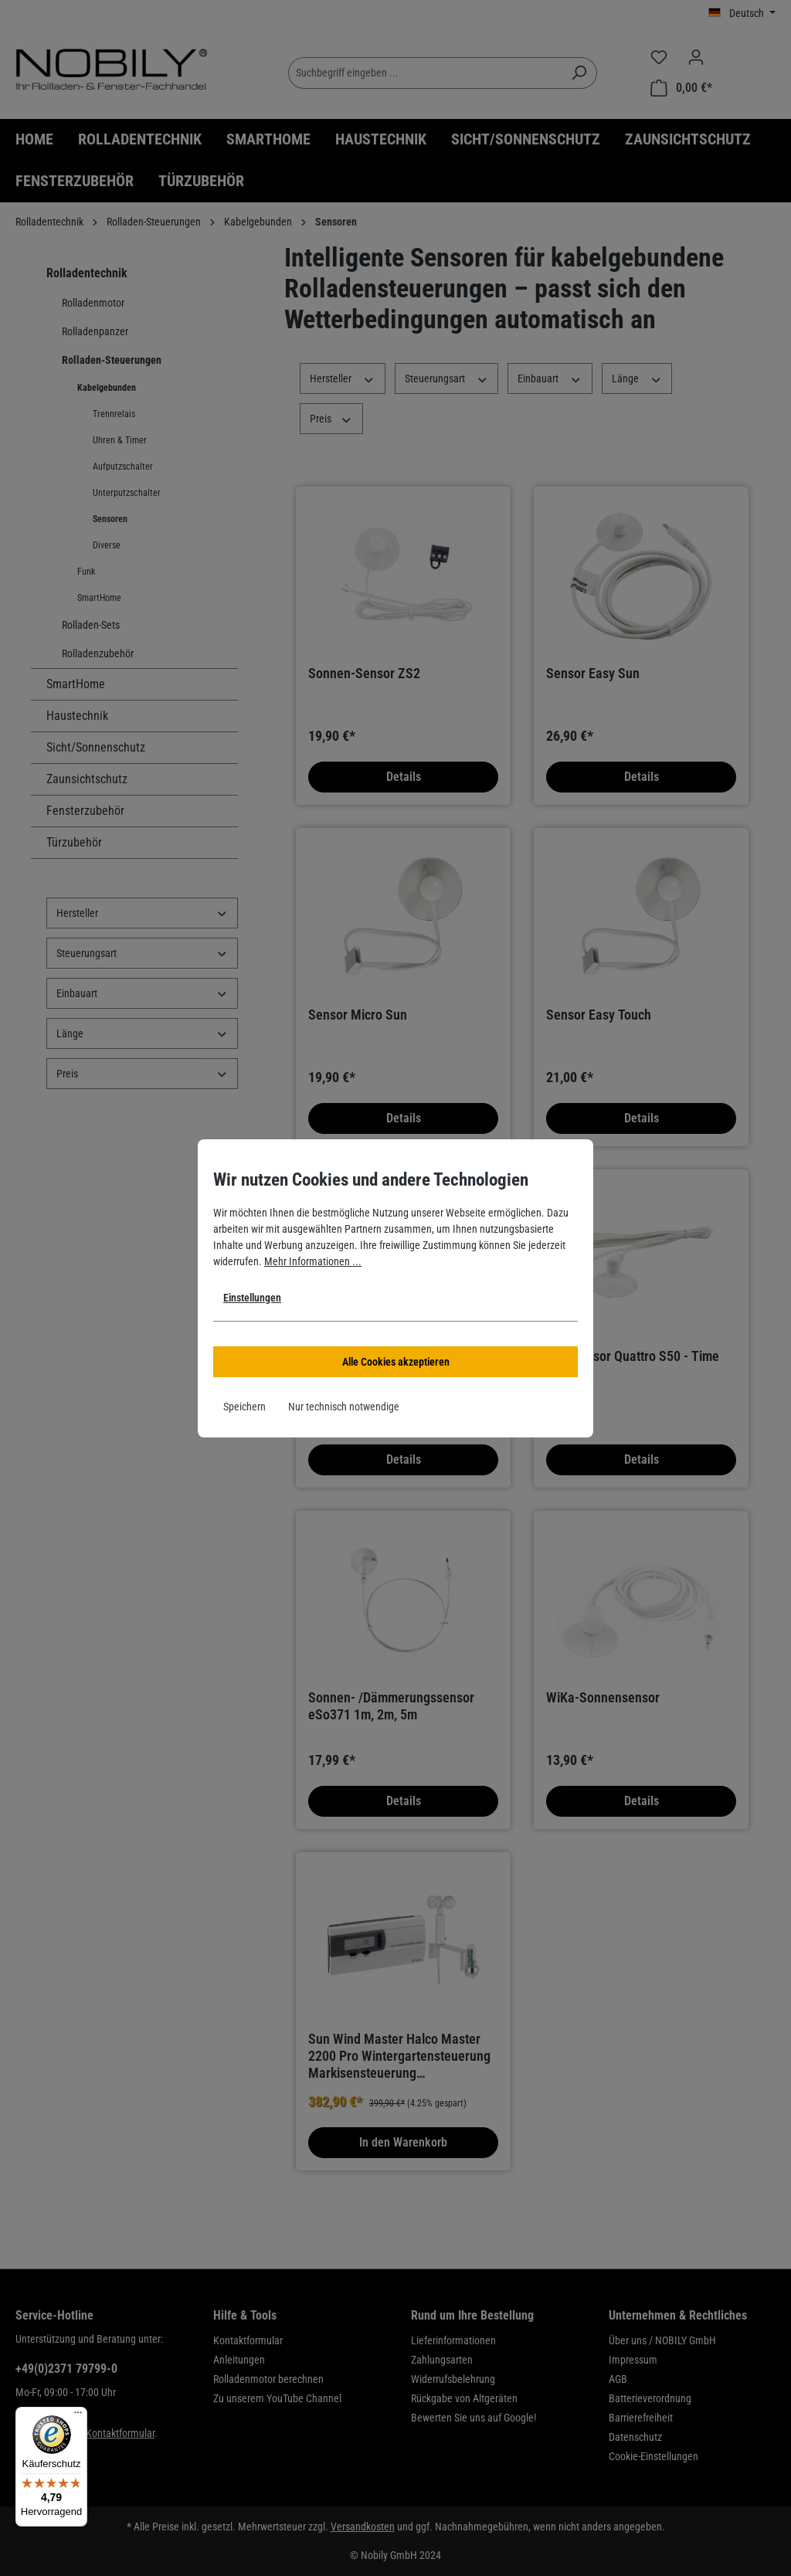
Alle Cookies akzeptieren (396, 1362)
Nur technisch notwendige (343, 1406)
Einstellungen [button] (252, 1297)
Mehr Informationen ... (313, 1261)
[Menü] (78, 2416)
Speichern (244, 1406)
